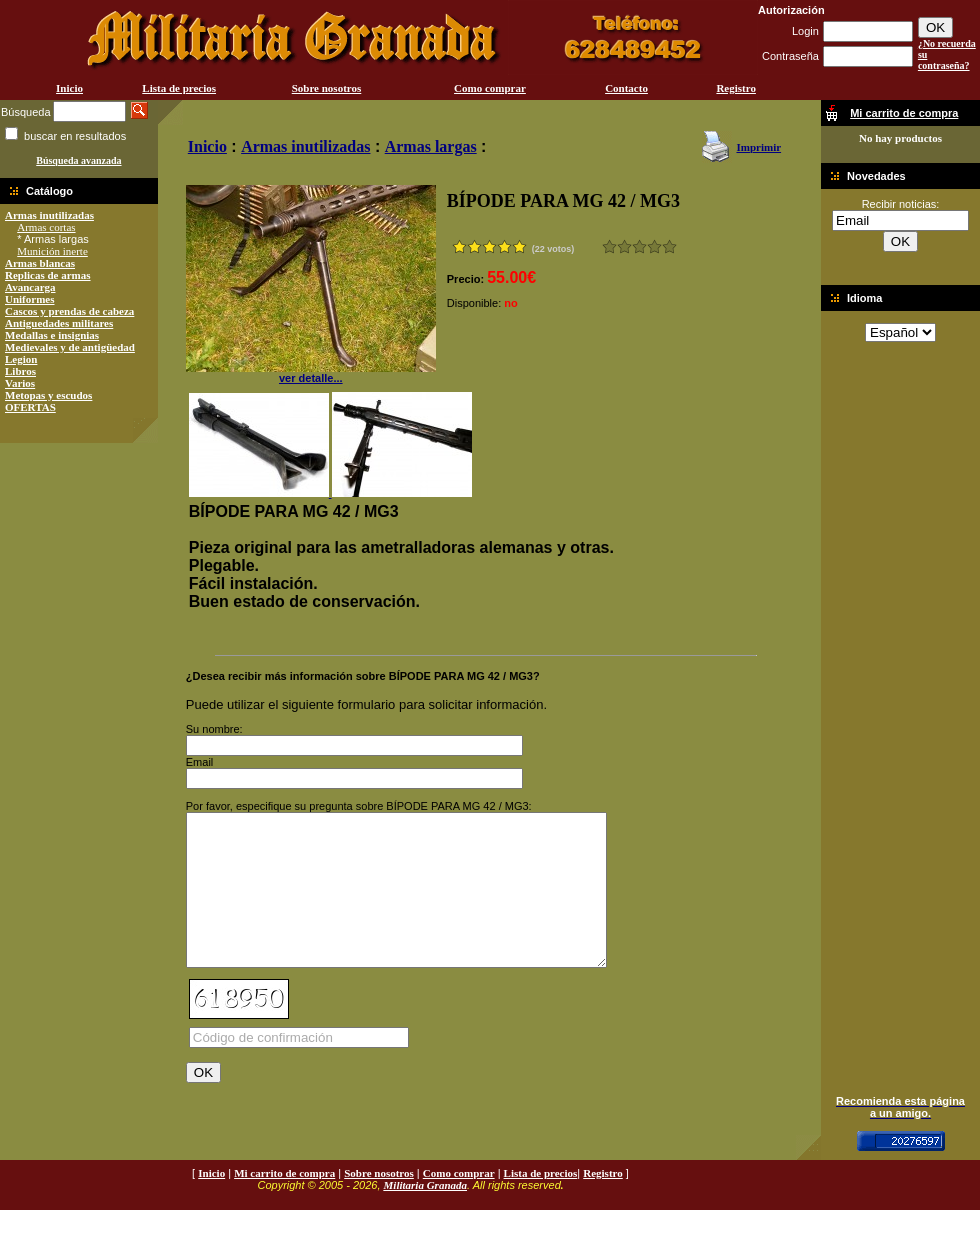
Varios (20, 383)
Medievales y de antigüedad (70, 347)
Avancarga (30, 287)
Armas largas (431, 146)
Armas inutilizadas (49, 215)
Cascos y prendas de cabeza (69, 311)
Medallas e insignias (52, 335)
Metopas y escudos (48, 395)
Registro (736, 88)
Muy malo (609, 246)
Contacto (626, 88)
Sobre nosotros (327, 88)
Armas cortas (46, 227)
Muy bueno (654, 246)
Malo (624, 246)
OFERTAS (30, 407)
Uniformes (30, 299)
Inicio (69, 88)
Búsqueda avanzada (78, 160)
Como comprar (490, 88)
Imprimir (758, 147)
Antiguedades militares (59, 323)
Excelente (669, 246)
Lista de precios (179, 88)
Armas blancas (40, 263)
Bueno (639, 246)
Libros (20, 371)
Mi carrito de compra (284, 1203)
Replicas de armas (48, 275)
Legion (21, 359)
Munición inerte (52, 251)
